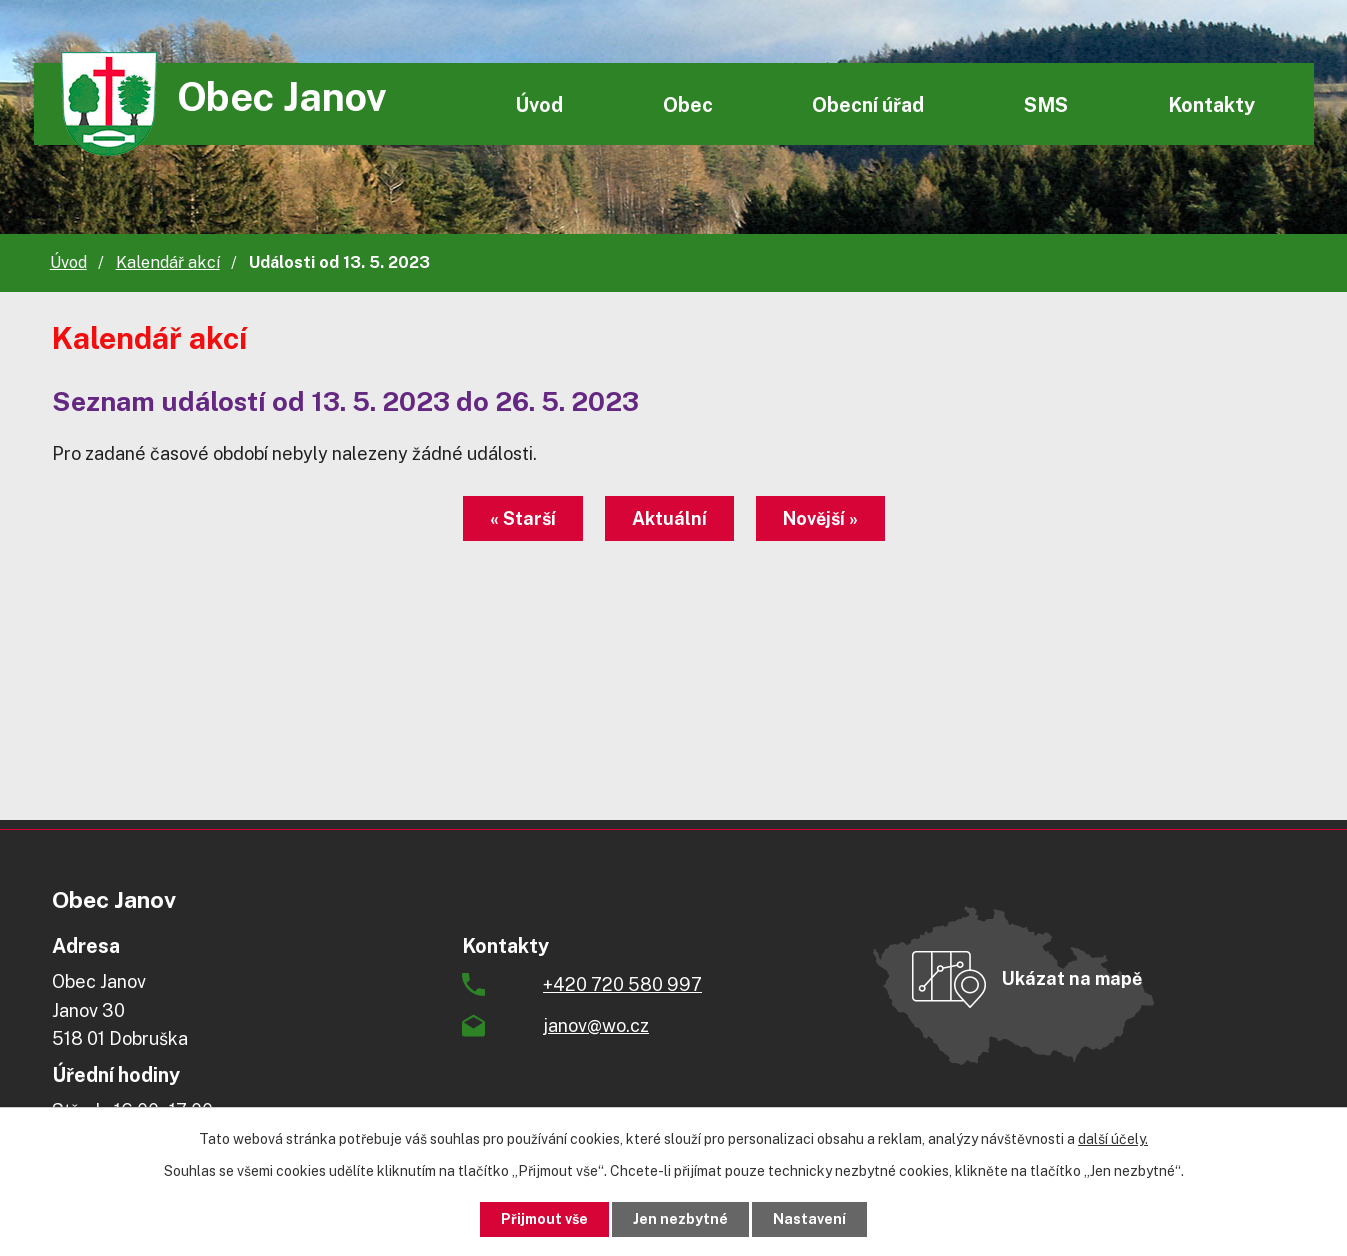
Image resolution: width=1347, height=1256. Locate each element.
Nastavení (809, 1219)
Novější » (820, 518)
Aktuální (669, 518)
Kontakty (1211, 104)
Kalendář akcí (168, 262)
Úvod (539, 104)
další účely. (1113, 1139)
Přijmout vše (544, 1219)
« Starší (523, 518)
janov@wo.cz (596, 1025)
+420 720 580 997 (622, 984)
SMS (1046, 104)
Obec (688, 104)
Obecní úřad (868, 104)
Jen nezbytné (680, 1219)
